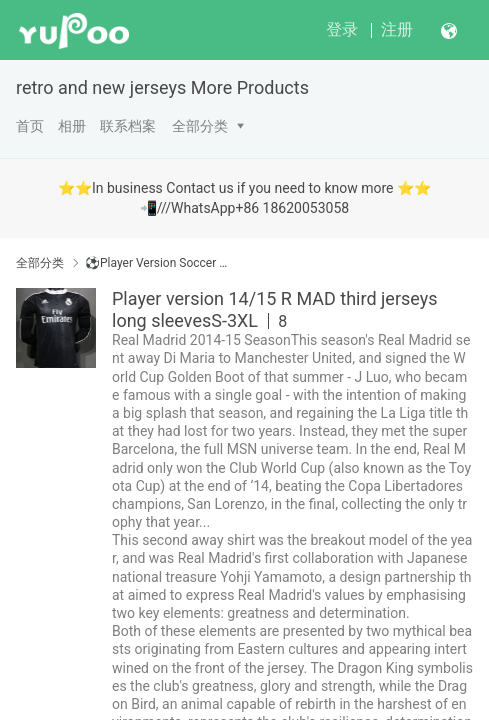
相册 (72, 126)
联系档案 (128, 126)
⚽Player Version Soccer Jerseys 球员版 (158, 263)
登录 (342, 29)
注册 (397, 29)
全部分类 (200, 126)
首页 (30, 126)
